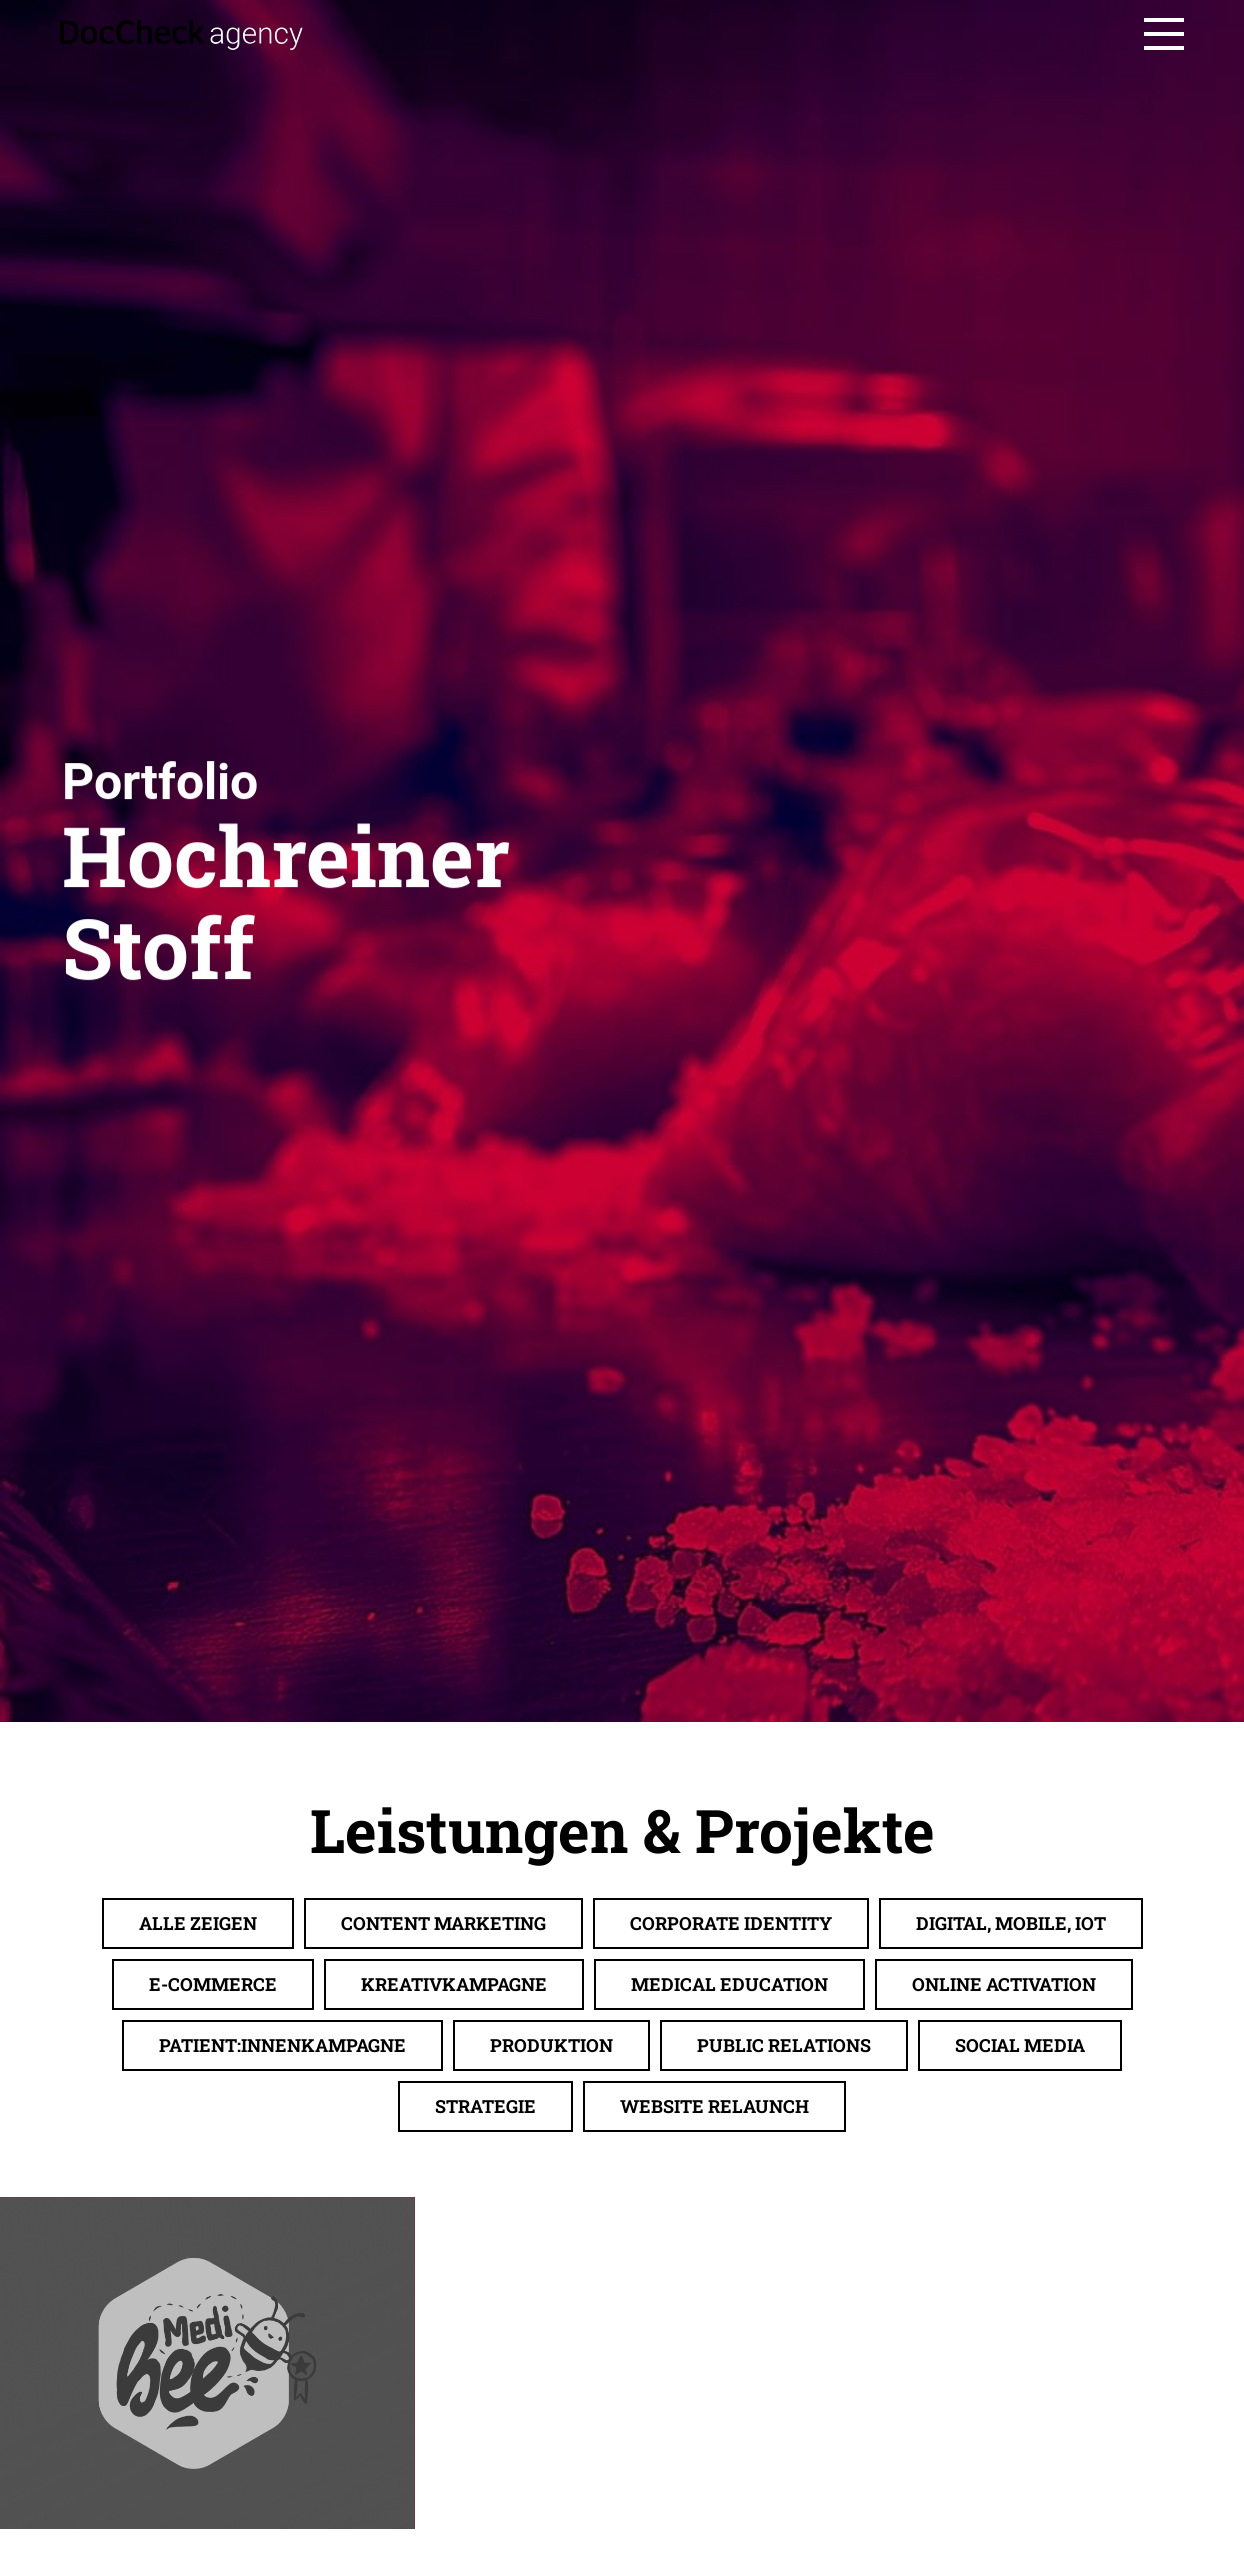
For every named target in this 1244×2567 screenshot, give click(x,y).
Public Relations (784, 2319)
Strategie (485, 2380)
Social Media (1020, 2319)
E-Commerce (213, 2258)
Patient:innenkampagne (282, 2319)
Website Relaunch (714, 2380)
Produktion (551, 2319)
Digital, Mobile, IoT (1011, 2197)
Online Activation (1004, 2258)
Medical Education (729, 2258)
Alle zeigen (198, 2197)
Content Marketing (443, 2197)
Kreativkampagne (454, 2258)
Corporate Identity (731, 2197)
